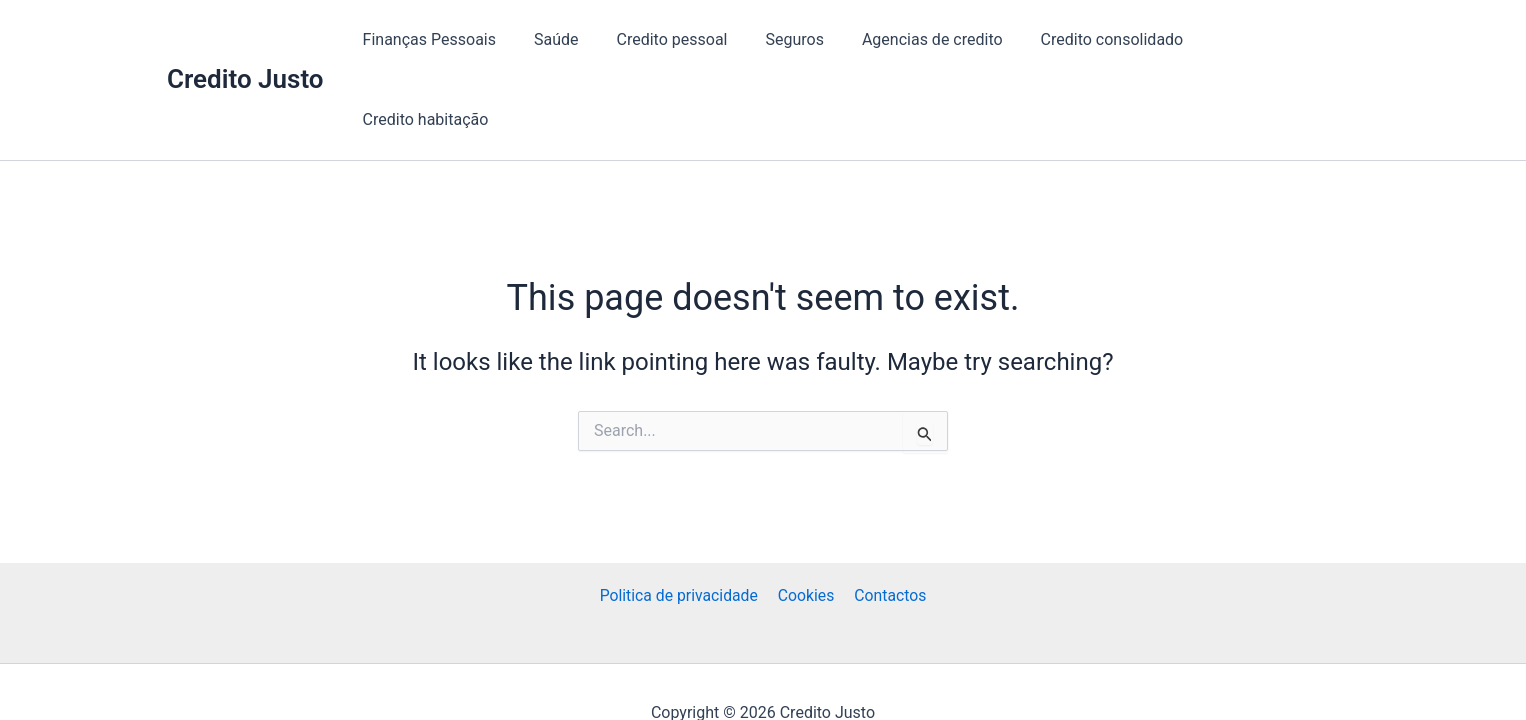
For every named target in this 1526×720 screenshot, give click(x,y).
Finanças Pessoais (461, 39)
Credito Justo (245, 39)
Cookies (806, 551)
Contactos (887, 551)
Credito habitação (1280, 39)
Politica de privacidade (681, 551)
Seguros (808, 39)
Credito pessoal (691, 39)
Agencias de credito (940, 39)
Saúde (582, 39)
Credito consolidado (1114, 39)
